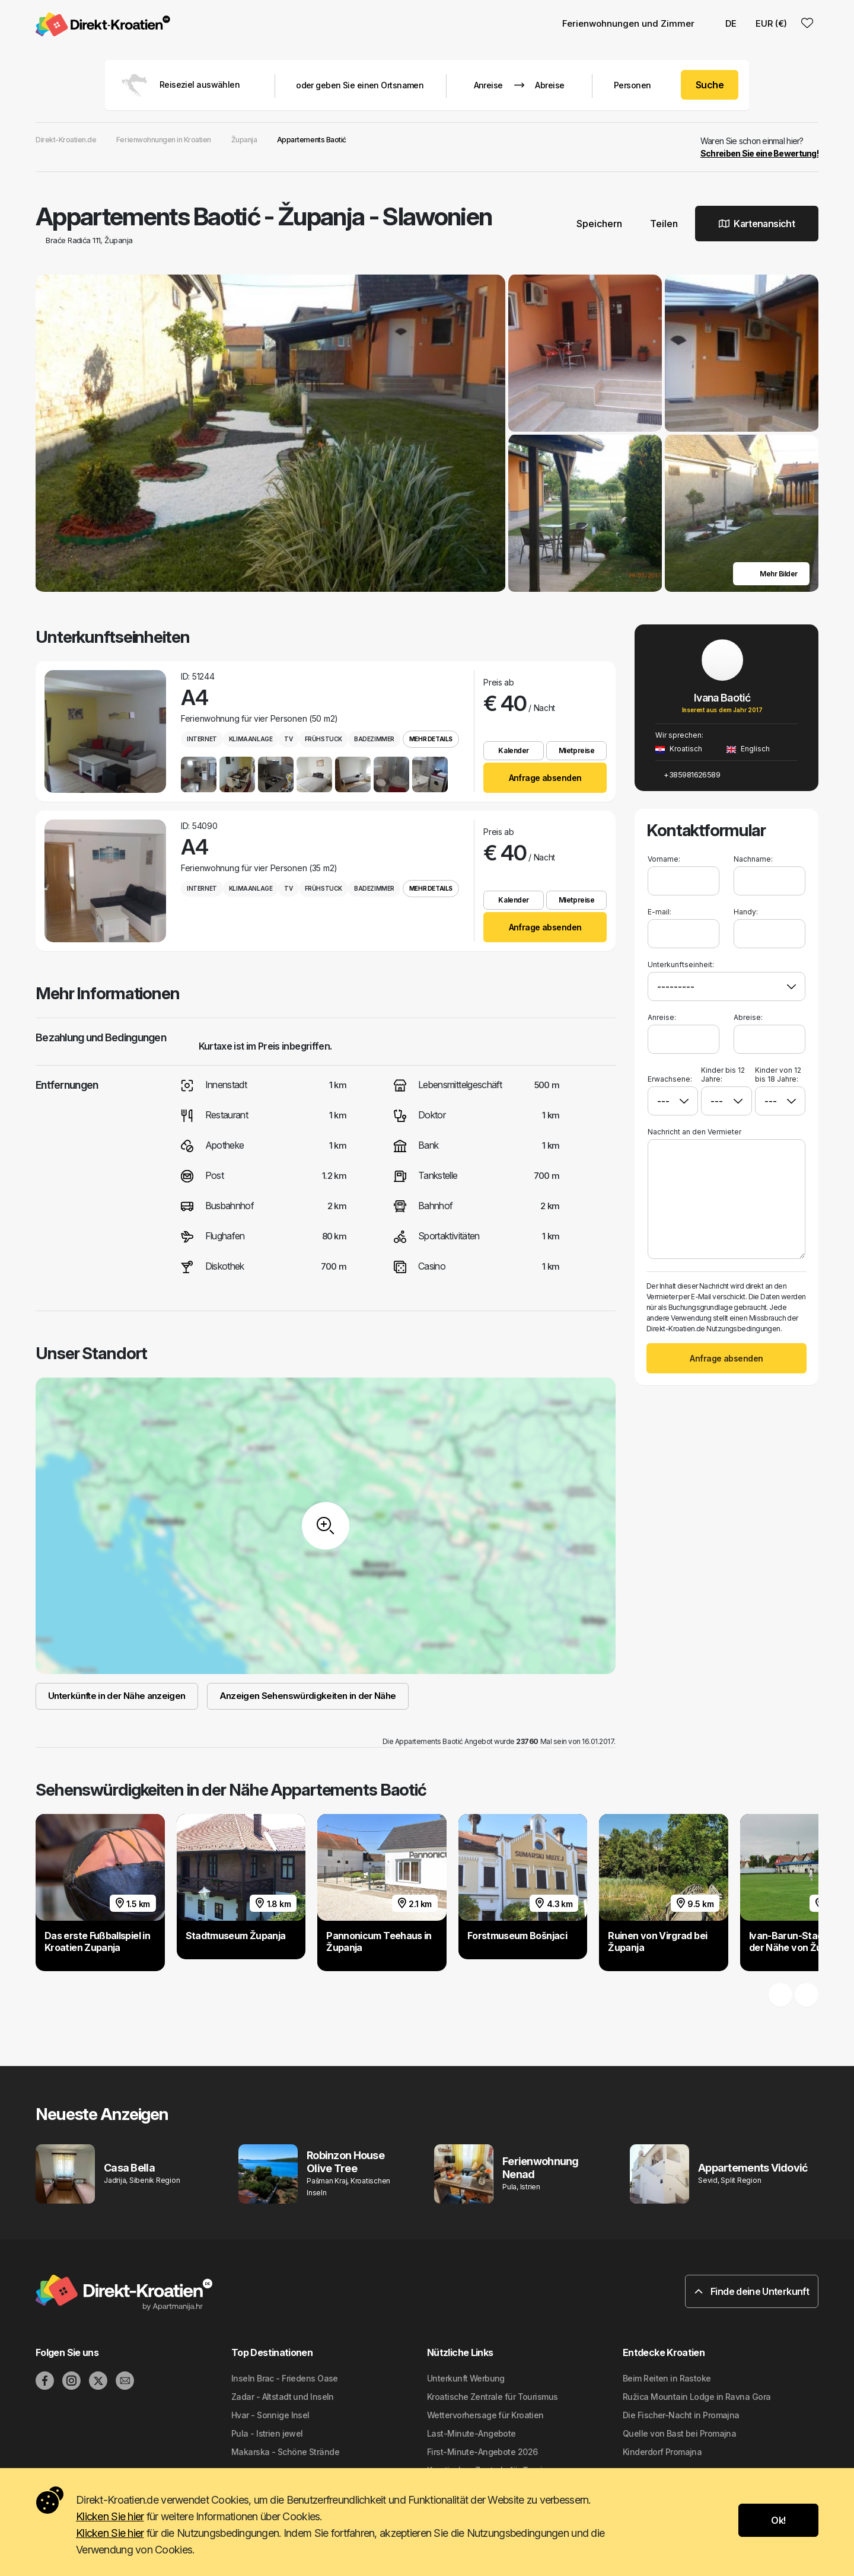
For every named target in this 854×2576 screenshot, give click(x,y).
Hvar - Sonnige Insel (270, 2415)
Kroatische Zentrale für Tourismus (492, 2397)
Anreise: (662, 1017)
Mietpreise (576, 750)
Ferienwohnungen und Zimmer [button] (628, 23)
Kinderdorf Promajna (662, 2452)
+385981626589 (687, 774)
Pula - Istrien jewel (267, 2433)
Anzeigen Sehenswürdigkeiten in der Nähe (307, 1695)
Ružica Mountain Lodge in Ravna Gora (696, 2397)
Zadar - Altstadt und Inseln (282, 2397)
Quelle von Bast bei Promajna (679, 2433)
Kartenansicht (757, 223)
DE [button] (725, 23)
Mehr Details (431, 738)
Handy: (746, 911)
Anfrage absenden (545, 778)
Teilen (658, 223)
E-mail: (659, 911)
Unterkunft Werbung (466, 2378)
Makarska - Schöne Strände (285, 2452)
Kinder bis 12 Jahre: (723, 1074)
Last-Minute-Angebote (471, 2433)
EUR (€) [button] (771, 23)
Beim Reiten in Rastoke (667, 2378)
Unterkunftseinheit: (681, 964)
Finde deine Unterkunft (751, 2291)
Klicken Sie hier (110, 2516)
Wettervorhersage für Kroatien (485, 2415)
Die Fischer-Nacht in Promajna (681, 2415)
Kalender (513, 750)
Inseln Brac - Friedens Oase (284, 2378)
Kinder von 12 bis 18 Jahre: (778, 1074)
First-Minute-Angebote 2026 (482, 2452)
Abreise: (748, 1017)
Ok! (778, 2520)
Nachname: (753, 859)
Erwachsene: (670, 1074)
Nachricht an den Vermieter (694, 1131)
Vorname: (664, 859)
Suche (710, 85)
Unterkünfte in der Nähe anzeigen (117, 1695)
